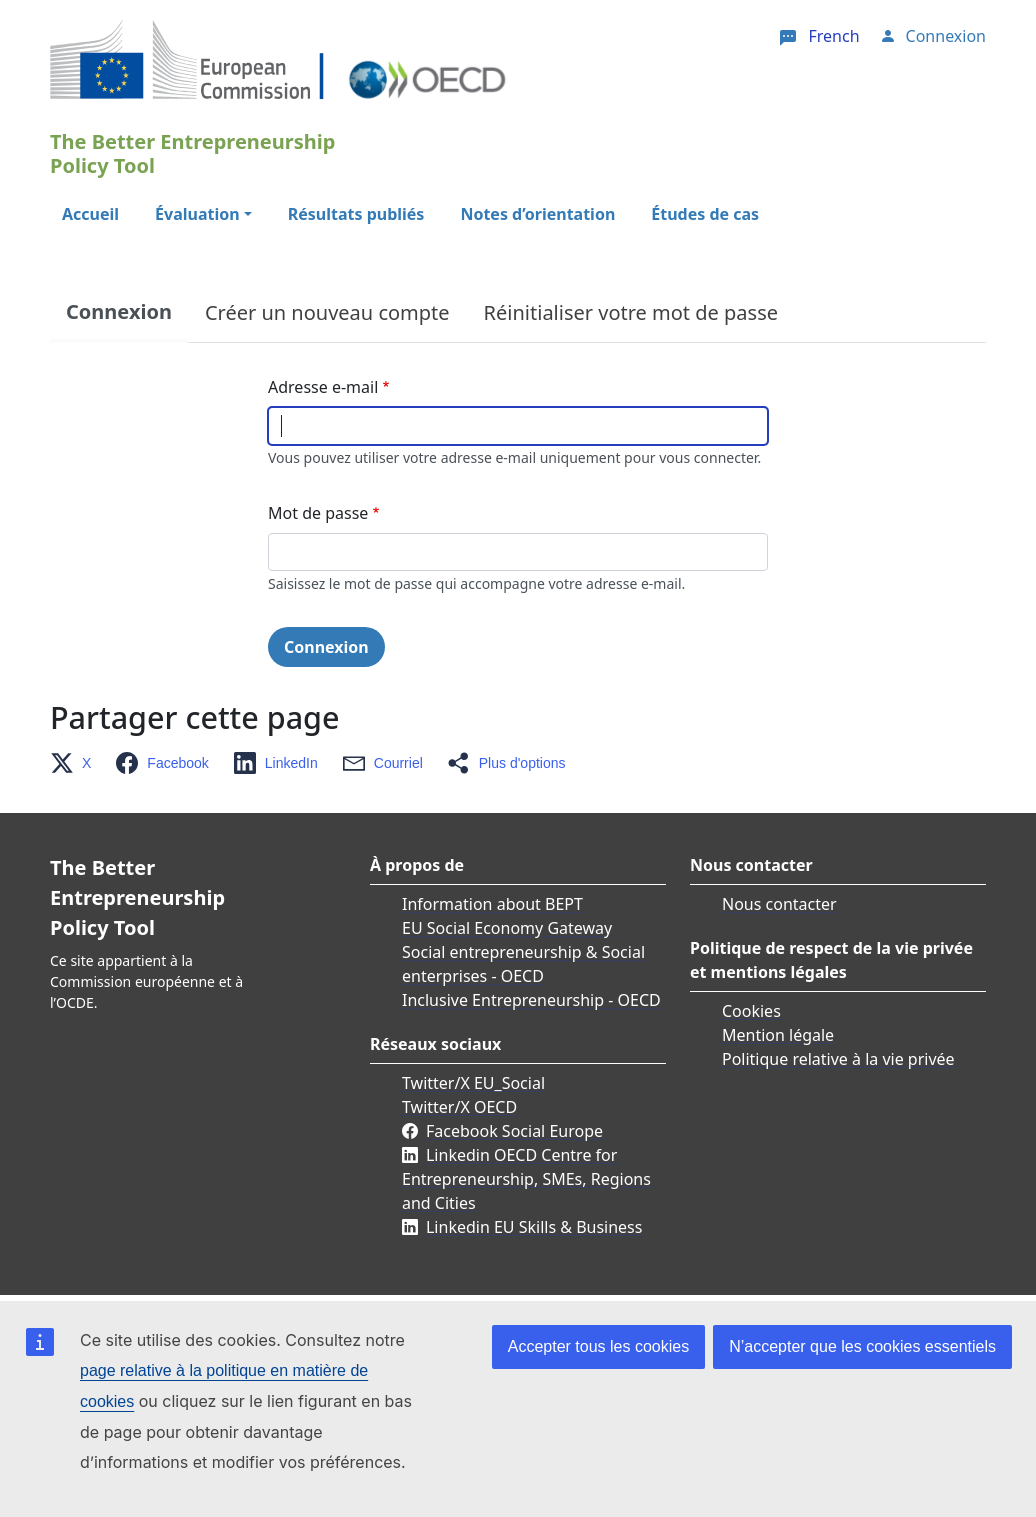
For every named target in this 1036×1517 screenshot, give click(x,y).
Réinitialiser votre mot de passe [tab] (631, 312)
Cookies (751, 1011)
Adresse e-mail (323, 387)
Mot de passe (318, 513)
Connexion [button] (946, 36)
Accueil (90, 214)
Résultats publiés (356, 214)
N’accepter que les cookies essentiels (862, 1346)
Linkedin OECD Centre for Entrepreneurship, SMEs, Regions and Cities (526, 1179)
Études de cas (705, 214)
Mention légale (778, 1035)
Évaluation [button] (197, 214)
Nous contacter (779, 904)
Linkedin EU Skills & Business (534, 1227)
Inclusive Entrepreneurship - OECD (531, 1000)
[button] (76, 763)
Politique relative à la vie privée (838, 1059)
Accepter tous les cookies (598, 1346)
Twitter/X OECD (459, 1107)
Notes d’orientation (537, 214)
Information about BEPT (492, 904)
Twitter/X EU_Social (473, 1083)
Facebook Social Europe (514, 1131)
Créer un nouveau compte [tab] (327, 312)
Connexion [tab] (119, 311)
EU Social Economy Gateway (507, 928)
